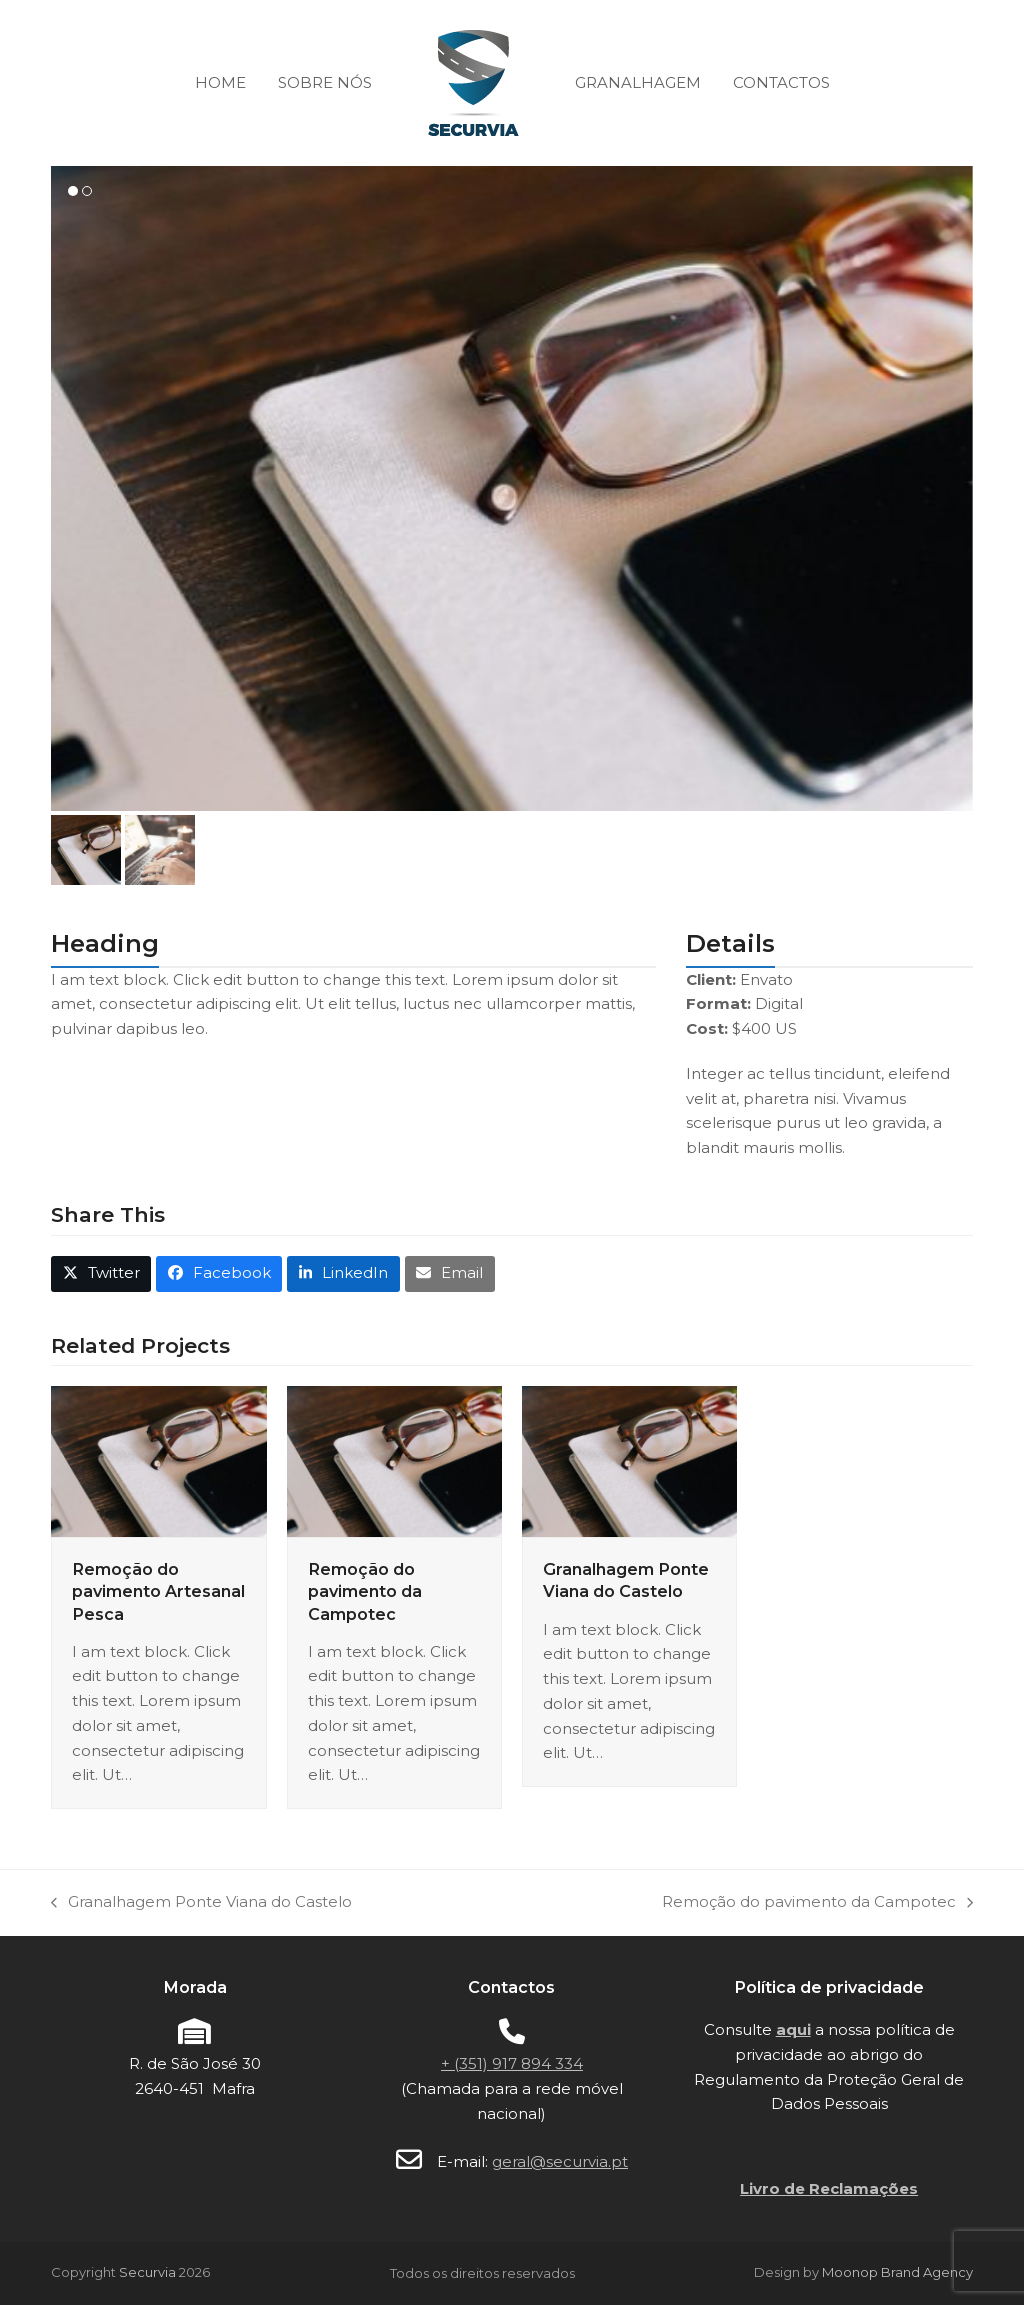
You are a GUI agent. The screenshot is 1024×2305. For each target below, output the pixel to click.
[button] (86, 850)
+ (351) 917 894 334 (512, 2063)
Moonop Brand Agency (897, 2272)
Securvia (147, 2272)
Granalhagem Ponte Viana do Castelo (201, 1903)
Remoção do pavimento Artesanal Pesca (158, 1591)
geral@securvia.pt (560, 2161)
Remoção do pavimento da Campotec (365, 1591)
